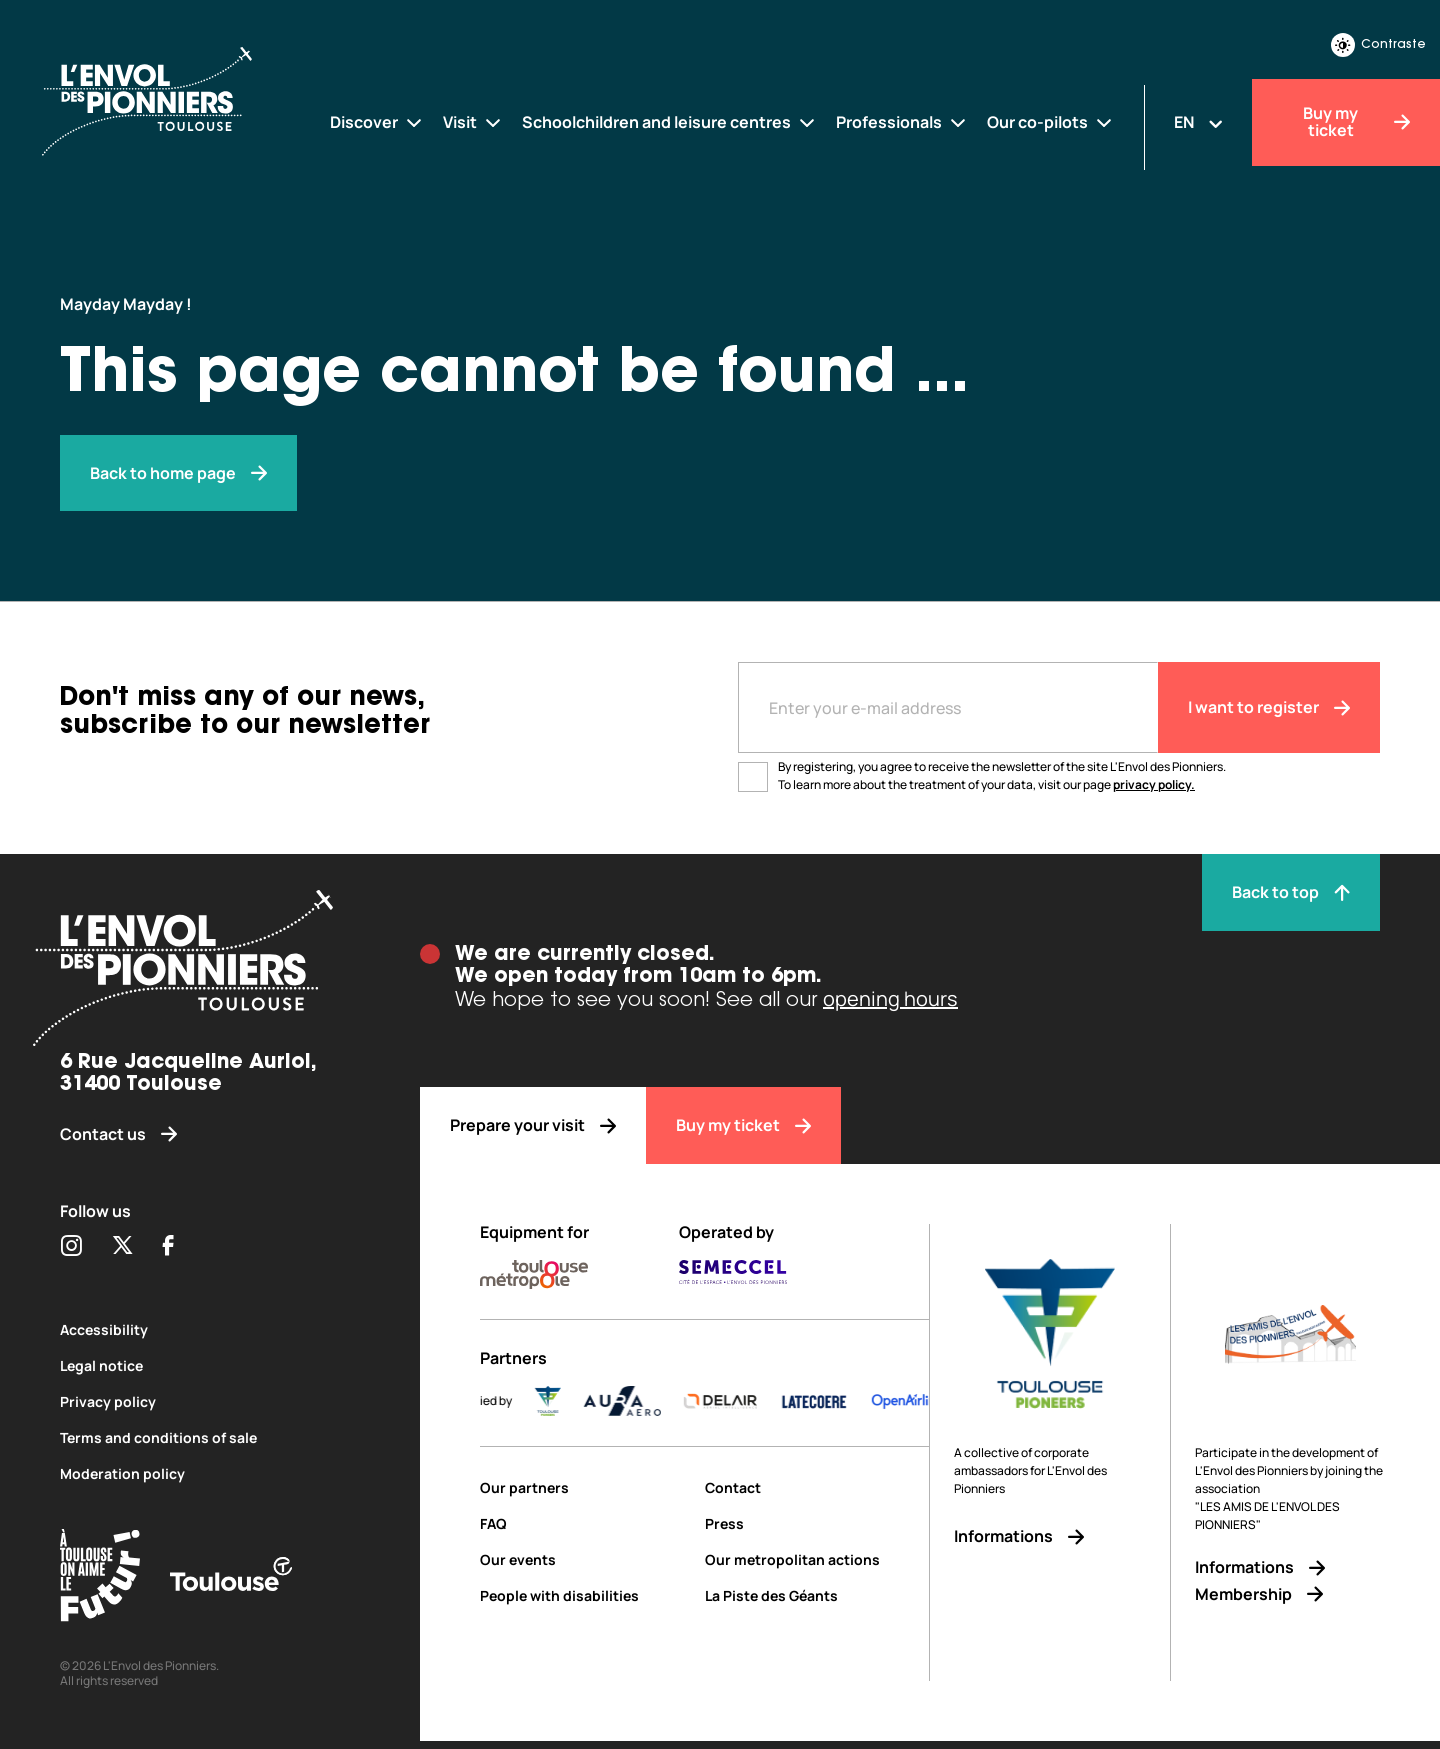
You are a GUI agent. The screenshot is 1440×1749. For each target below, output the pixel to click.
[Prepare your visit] (533, 1125)
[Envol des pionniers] (178, 473)
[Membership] (1290, 1594)
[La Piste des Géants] (817, 1595)
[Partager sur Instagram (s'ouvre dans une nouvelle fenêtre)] (71, 1247)
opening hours (890, 998)
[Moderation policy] (210, 1473)
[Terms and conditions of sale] (210, 1437)
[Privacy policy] (210, 1401)
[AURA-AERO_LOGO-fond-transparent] (649, 1401)
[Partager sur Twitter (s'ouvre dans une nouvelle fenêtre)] (122, 1247)
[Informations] (1050, 1536)
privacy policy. (1154, 784)
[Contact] (817, 1487)
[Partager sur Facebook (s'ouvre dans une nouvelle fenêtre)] (168, 1247)
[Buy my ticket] (1346, 122)
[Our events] (585, 1559)
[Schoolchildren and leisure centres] (669, 122)
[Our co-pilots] (1050, 122)
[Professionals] (902, 122)
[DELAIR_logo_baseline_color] (746, 1401)
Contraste (1378, 45)
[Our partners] (585, 1487)
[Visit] (473, 122)
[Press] (817, 1523)
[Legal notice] (210, 1365)
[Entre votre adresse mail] (948, 707)
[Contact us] (210, 1134)
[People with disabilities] (585, 1595)
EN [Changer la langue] (1184, 122)
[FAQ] (585, 1523)
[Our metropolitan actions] (817, 1559)
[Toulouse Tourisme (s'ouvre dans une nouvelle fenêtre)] (100, 1578)
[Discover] (377, 122)
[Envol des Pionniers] (165, 99)
